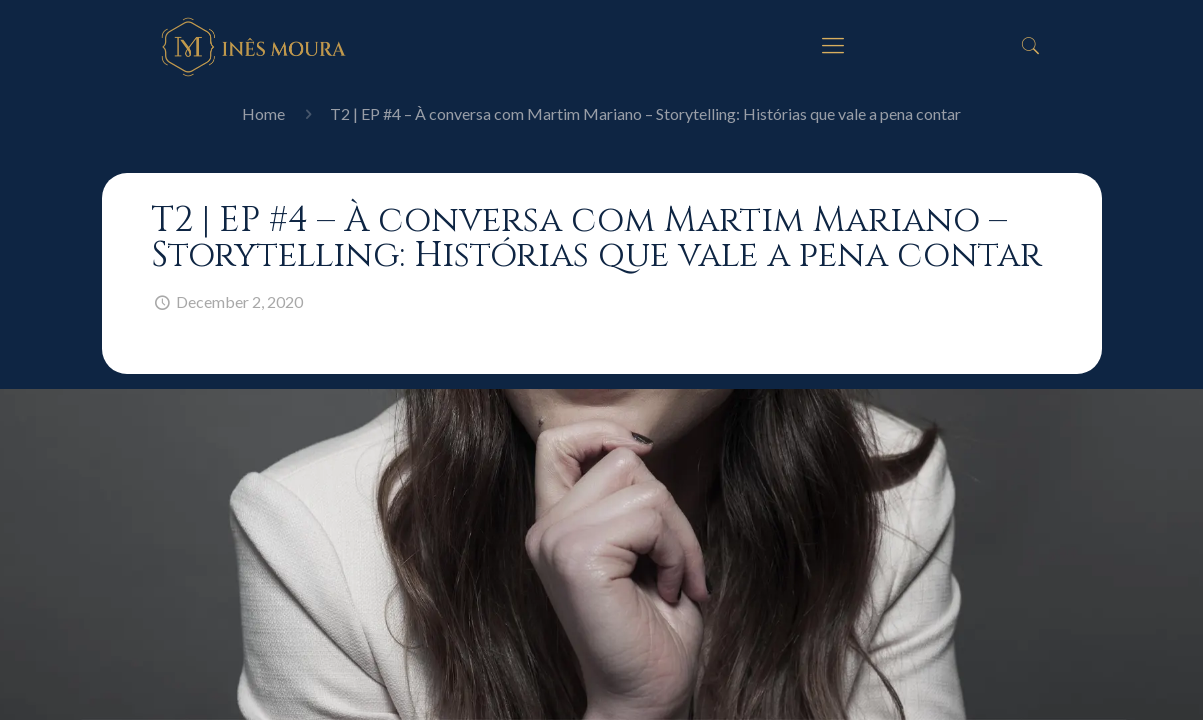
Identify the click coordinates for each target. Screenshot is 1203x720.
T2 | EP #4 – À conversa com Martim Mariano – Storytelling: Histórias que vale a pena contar (645, 113)
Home (263, 113)
